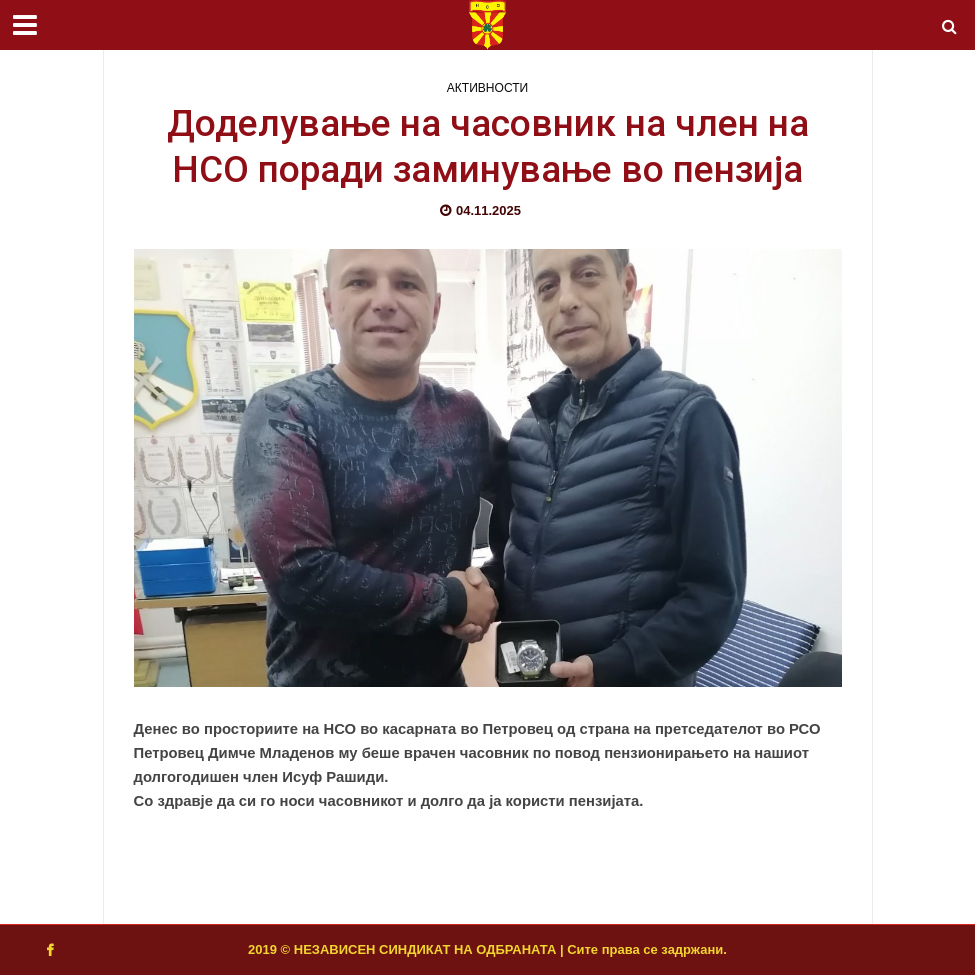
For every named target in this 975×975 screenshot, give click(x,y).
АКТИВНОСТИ (488, 88)
